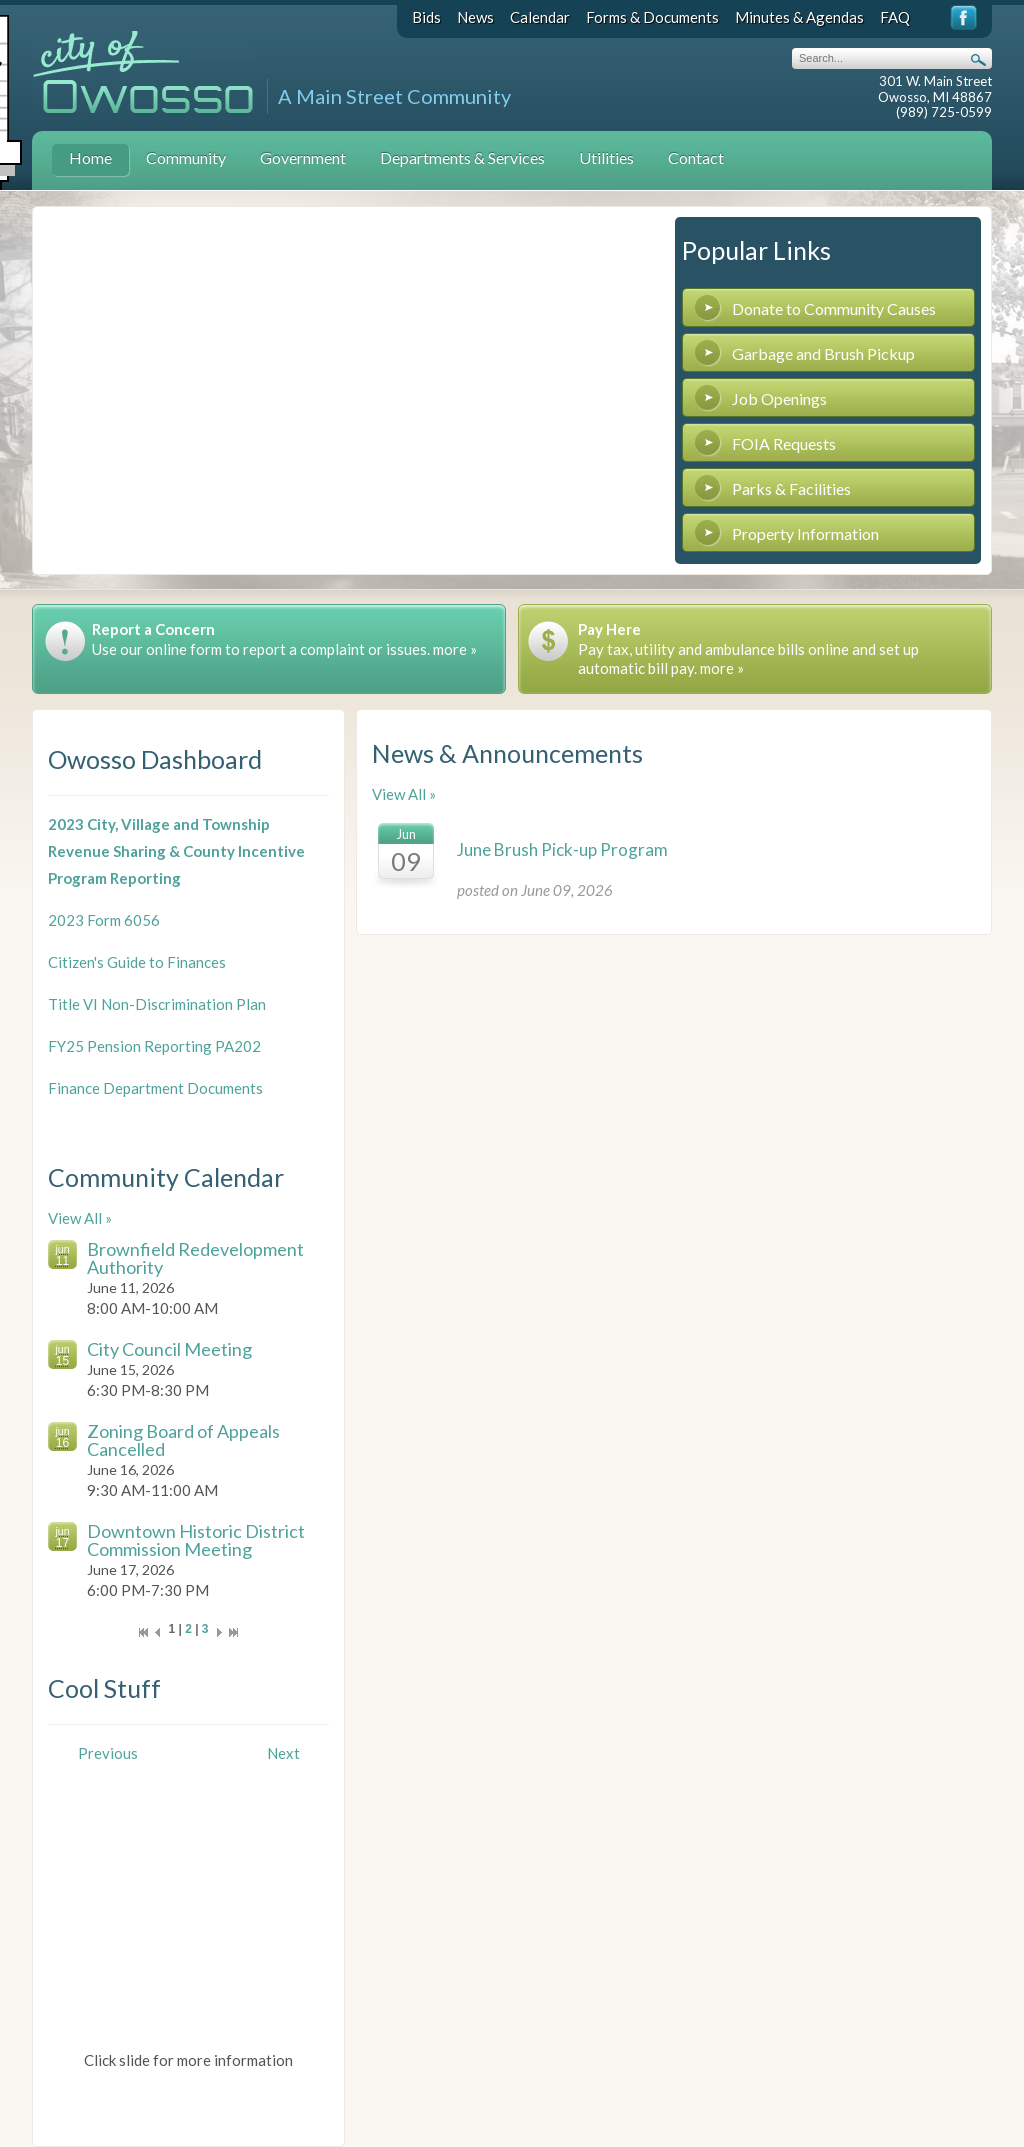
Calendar (540, 17)
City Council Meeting (169, 1349)
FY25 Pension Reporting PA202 (154, 1046)
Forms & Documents (652, 17)
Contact (696, 157)
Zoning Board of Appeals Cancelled (183, 1440)
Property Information (805, 533)
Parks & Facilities (791, 488)
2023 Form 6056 (104, 920)
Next (283, 1753)
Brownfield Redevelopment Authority (195, 1258)
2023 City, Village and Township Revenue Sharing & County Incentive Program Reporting (176, 851)
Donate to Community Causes (834, 308)
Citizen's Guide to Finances (137, 962)
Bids (426, 17)
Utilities (606, 157)
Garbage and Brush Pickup (823, 353)
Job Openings (779, 398)
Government (303, 157)
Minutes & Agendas (799, 17)
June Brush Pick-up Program (562, 849)
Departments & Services (462, 157)
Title (65, 1004)
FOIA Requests (784, 443)
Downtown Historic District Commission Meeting (196, 1540)
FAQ (895, 17)
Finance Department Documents (155, 1088)
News (475, 17)
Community (186, 157)
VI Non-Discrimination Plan (174, 1004)
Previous (108, 1753)
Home (90, 157)
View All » (80, 1218)
